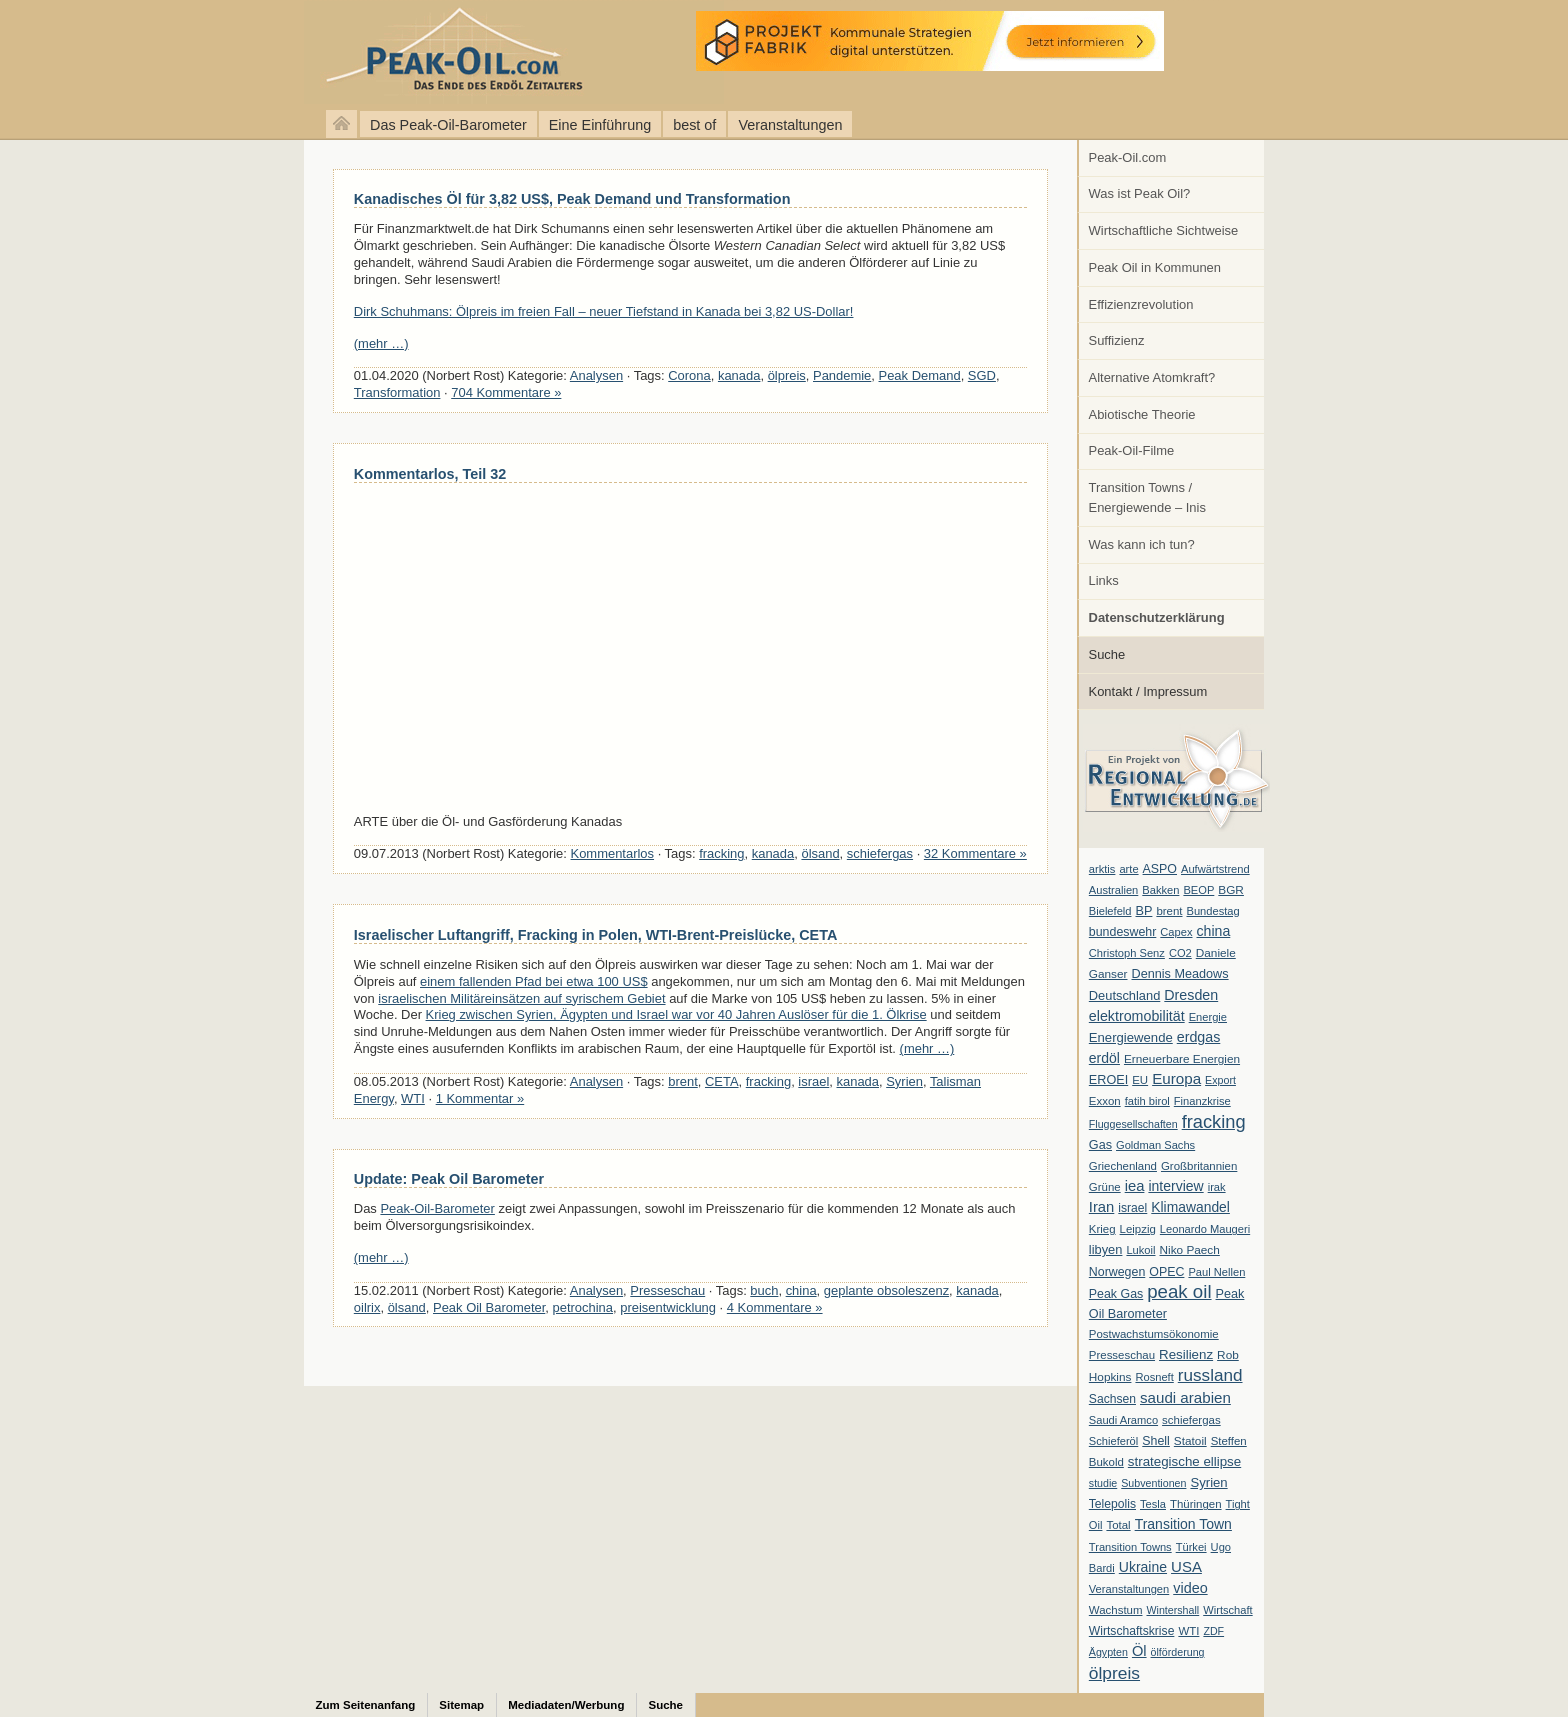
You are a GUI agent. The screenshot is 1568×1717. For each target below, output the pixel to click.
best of (694, 125)
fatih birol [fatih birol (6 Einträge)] (1147, 1101)
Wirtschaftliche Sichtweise (1164, 230)
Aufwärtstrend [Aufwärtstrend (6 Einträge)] (1215, 869)
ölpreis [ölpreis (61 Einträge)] (1114, 1673)
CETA (722, 1081)
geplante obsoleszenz (886, 1290)
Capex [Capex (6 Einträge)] (1176, 932)
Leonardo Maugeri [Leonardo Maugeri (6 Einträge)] (1205, 1229)
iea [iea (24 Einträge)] (1135, 1186)
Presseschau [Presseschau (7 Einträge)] (1122, 1355)
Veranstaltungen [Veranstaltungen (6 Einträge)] (1129, 1589)
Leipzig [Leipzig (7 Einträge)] (1138, 1229)
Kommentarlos (613, 853)
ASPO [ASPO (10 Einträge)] (1160, 869)
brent (683, 1081)
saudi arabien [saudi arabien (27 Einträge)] (1185, 1397)
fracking (721, 853)
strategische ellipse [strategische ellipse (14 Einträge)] (1184, 1461)
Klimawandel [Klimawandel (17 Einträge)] (1190, 1207)
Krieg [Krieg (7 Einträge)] (1102, 1229)
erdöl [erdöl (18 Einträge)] (1104, 1058)
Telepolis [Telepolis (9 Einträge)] (1112, 1504)
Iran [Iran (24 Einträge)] (1102, 1207)
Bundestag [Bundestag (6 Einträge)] (1213, 911)
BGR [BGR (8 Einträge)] (1231, 890)
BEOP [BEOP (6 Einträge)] (1198, 890)
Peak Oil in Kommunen (1155, 267)
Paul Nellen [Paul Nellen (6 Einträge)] (1216, 1272)
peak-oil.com (210, 52)
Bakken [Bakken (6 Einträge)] (1160, 890)
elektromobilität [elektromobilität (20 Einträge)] (1137, 1016)
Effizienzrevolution (1141, 304)
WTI (413, 1098)
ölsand (820, 853)
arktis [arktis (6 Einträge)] (1102, 869)
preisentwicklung (668, 1307)
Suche (1107, 654)
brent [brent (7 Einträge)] (1169, 911)
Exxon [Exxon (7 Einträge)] (1105, 1101)
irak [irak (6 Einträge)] (1217, 1187)
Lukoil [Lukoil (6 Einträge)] (1140, 1250)
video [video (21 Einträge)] (1190, 1588)
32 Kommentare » (975, 853)
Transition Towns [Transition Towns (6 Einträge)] (1130, 1547)
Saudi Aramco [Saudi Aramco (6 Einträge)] (1123, 1420)
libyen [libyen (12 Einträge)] (1106, 1249)
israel (813, 1081)
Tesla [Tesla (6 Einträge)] (1153, 1504)
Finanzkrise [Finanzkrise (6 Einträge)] (1202, 1101)
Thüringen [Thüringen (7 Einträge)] (1196, 1504)
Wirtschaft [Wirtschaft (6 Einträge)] (1227, 1610)
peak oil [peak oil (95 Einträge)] (1179, 1291)
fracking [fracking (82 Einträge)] (1214, 1121)
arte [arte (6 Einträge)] (1128, 869)
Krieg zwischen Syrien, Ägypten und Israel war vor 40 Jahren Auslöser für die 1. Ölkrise (676, 1014)
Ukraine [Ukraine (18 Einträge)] (1143, 1567)
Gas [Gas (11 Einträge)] (1100, 1145)
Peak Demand (920, 375)
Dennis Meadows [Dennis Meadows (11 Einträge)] (1180, 974)
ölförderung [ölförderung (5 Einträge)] (1178, 1652)
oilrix (367, 1307)
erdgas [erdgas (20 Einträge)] (1199, 1037)
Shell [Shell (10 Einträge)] (1156, 1441)
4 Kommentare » (775, 1307)
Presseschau (667, 1290)
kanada (739, 375)
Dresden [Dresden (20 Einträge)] (1191, 995)
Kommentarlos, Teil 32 (430, 474)
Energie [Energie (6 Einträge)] (1208, 1017)
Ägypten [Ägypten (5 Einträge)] (1108, 1652)
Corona (689, 375)
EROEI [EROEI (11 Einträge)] (1108, 1080)
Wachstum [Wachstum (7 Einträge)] (1116, 1610)
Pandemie (842, 375)
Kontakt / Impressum (1148, 691)
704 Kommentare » (506, 392)
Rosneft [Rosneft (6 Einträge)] (1154, 1377)
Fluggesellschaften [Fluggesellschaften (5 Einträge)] (1133, 1124)
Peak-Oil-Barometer (437, 1208)
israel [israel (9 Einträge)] (1132, 1208)
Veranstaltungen (790, 125)
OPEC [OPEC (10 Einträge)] (1166, 1272)
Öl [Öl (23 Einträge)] (1139, 1651)
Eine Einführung (600, 125)
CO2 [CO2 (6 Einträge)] (1180, 953)
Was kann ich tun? (1142, 544)
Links (1104, 580)
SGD (982, 375)
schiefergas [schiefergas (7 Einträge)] (1191, 1420)
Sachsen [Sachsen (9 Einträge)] (1112, 1399)
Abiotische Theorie (1142, 414)
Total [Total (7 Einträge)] (1118, 1525)
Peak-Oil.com (1128, 157)
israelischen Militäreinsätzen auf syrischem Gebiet (521, 998)
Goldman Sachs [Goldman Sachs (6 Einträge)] (1155, 1145)
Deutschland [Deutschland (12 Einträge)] (1125, 995)
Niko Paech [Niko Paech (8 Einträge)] (1190, 1250)
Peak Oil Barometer (489, 1307)
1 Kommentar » (480, 1098)
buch (764, 1290)
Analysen (596, 375)
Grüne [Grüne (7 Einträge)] (1105, 1187)
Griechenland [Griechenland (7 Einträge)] (1123, 1166)
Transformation (397, 392)
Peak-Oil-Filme (1132, 450)
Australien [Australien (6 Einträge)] (1113, 890)
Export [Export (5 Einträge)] (1220, 1080)
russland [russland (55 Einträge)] (1210, 1375)
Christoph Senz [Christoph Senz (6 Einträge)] (1127, 953)
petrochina (583, 1307)
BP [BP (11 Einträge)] (1144, 911)
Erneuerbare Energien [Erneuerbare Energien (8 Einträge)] (1182, 1059)
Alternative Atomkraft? (1152, 377)
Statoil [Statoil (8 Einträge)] (1190, 1441)
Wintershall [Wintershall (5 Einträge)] (1172, 1610)
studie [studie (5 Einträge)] (1103, 1483)
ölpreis (787, 375)
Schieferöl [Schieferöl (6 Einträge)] (1113, 1441)
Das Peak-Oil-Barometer (448, 125)
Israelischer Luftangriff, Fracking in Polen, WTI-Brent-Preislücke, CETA (596, 935)
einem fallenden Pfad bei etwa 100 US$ (534, 981)
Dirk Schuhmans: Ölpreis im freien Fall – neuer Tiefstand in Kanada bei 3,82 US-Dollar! (604, 311)
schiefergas (880, 853)
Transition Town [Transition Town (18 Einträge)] (1183, 1524)
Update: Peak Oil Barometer (449, 1179)
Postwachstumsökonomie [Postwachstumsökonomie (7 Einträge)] (1154, 1334)
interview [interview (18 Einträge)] (1175, 1186)
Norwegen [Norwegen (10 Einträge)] (1117, 1272)
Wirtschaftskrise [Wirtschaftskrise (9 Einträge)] (1132, 1631)
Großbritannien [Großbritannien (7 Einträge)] (1199, 1166)
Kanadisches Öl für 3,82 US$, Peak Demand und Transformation (572, 199)
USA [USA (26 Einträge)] (1186, 1566)
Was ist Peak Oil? (1140, 193)
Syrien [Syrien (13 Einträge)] (1208, 1482)
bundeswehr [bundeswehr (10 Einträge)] (1123, 932)
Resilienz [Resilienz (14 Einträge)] (1186, 1354)
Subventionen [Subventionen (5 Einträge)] (1153, 1483)
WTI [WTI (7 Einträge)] (1188, 1631)
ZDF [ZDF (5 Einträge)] (1213, 1631)
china (801, 1290)
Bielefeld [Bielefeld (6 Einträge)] (1110, 911)
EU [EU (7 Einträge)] (1140, 1080)
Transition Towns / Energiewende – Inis (1147, 497)
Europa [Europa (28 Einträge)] (1176, 1078)
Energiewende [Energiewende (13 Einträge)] (1131, 1037)
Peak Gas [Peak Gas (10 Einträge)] (1116, 1294)
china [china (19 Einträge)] (1214, 931)
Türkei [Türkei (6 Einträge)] (1191, 1547)
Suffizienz (1117, 340)
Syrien (904, 1081)
